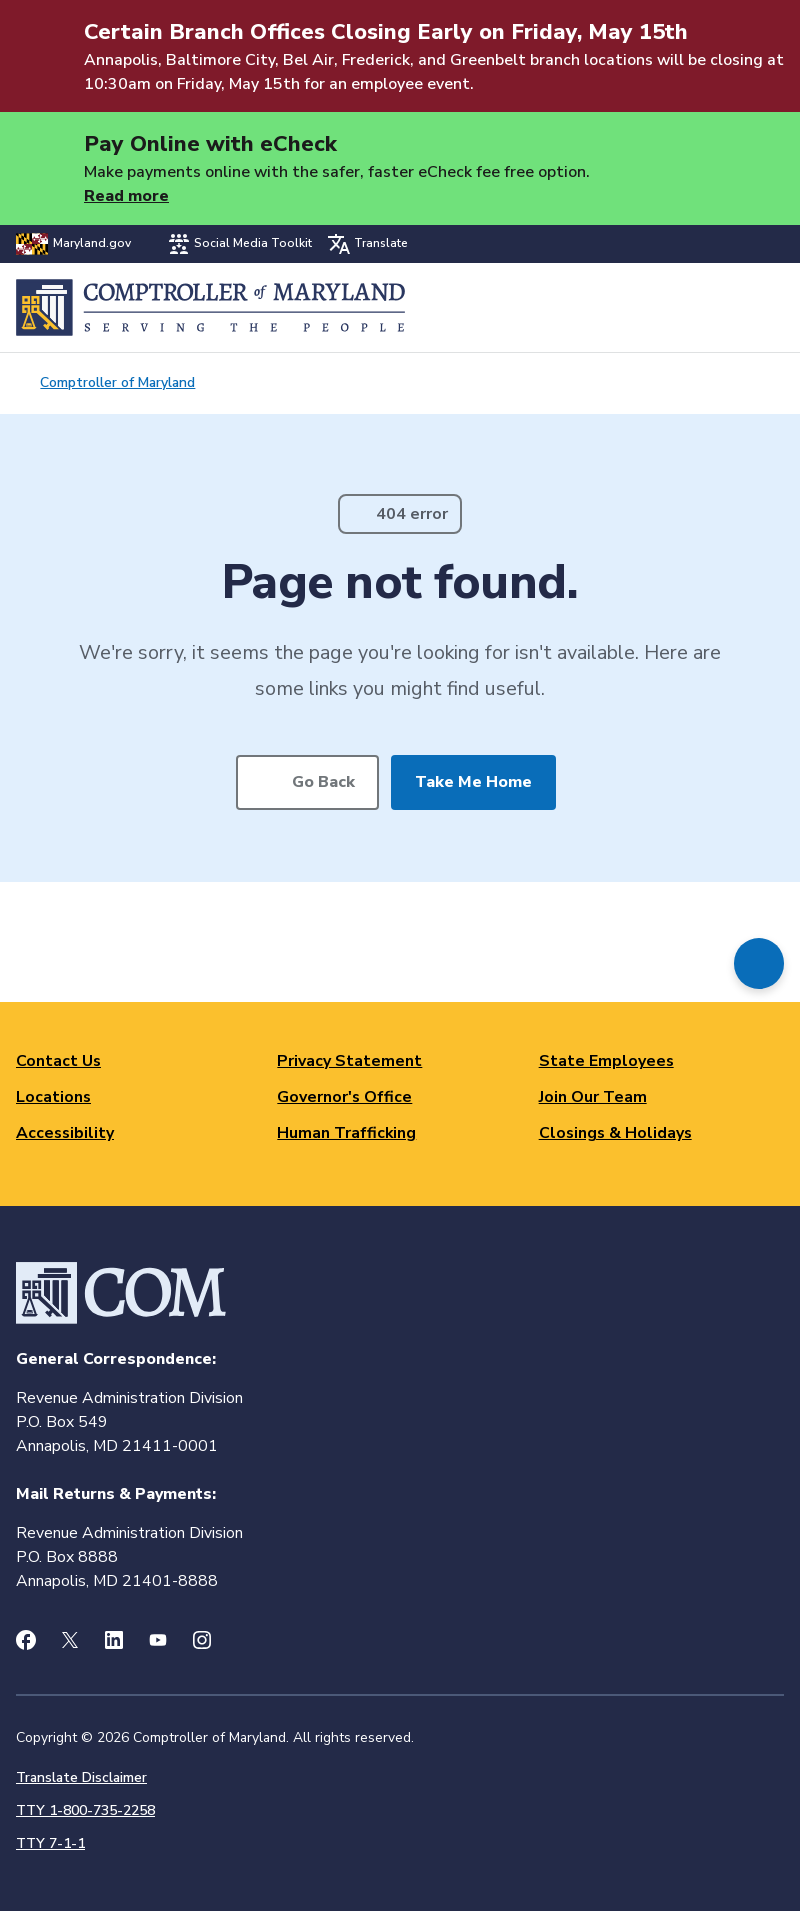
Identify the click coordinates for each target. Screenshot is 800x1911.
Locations (53, 1097)
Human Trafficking (346, 1133)
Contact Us (58, 1061)
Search (716, 307)
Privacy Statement (349, 1061)
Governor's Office (344, 1097)
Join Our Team (593, 1097)
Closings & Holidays (615, 1133)
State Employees (606, 1061)
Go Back (323, 782)
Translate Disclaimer (81, 1777)
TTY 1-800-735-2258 (85, 1810)
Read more (126, 196)
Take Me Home (473, 782)
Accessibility (65, 1133)
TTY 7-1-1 (50, 1843)
